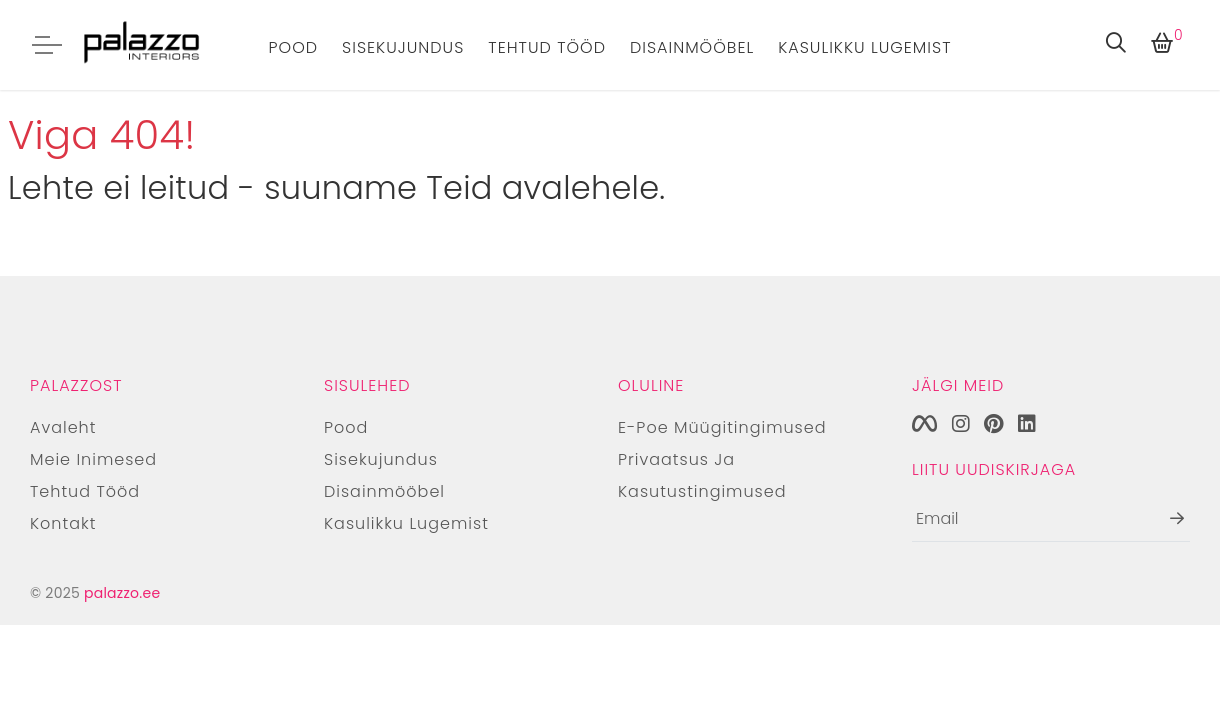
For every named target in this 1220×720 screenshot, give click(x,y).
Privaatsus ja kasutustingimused (702, 475)
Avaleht (63, 427)
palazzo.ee (122, 593)
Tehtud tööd (547, 47)
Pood (294, 47)
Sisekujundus (403, 47)
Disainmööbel (692, 47)
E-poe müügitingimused (722, 427)
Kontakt (63, 523)
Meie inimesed (93, 459)
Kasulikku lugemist (864, 47)
